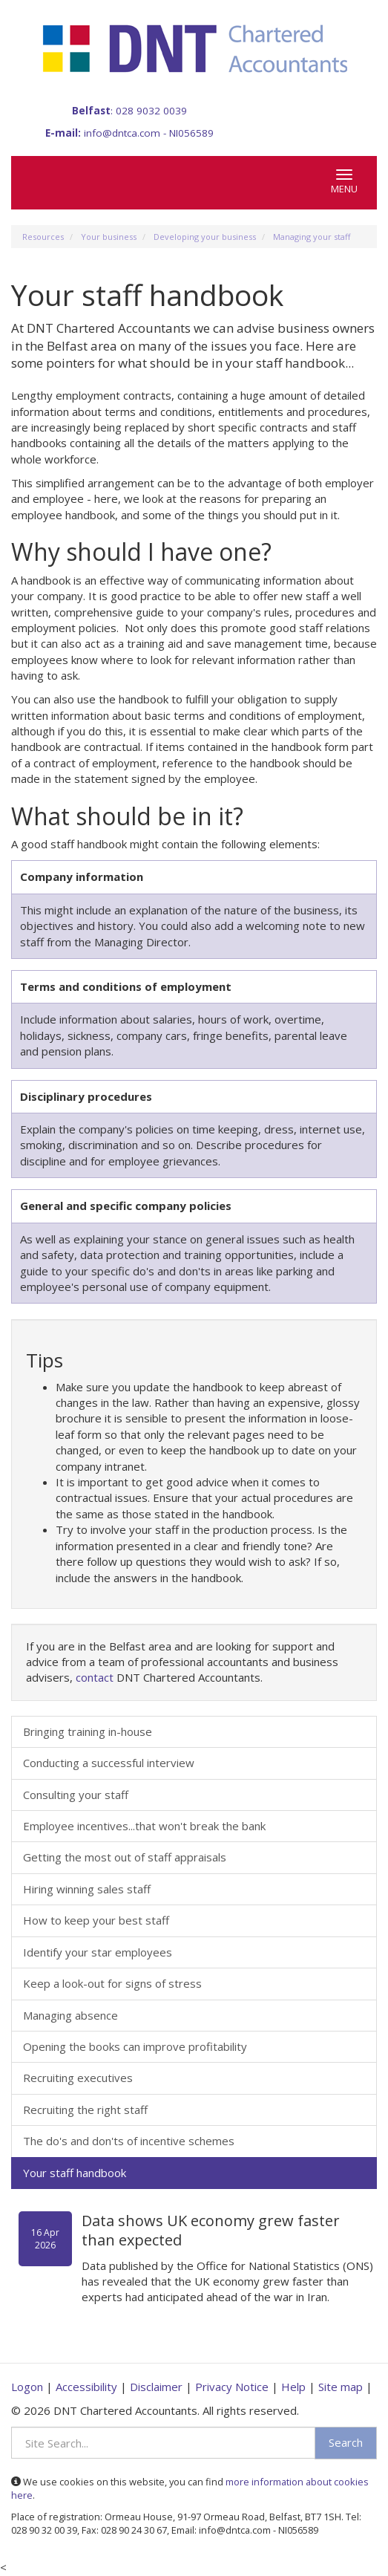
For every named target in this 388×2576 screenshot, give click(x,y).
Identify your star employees (97, 1952)
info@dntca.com (122, 133)
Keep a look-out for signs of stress (112, 1983)
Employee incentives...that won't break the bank (144, 1825)
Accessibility (86, 2386)
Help (293, 2386)
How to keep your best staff (96, 1920)
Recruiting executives (78, 2077)
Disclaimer (156, 2386)
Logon (27, 2386)
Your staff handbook (74, 2172)
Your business (109, 236)
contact (95, 1677)
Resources (43, 236)
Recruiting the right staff (85, 2109)
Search (346, 2442)
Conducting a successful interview (108, 1762)
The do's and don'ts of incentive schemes (128, 2140)
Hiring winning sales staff (87, 1888)
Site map (340, 2386)
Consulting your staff (75, 1794)
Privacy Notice (232, 2386)
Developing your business (205, 236)
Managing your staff (311, 236)
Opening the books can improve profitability (135, 2046)
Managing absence (70, 2015)
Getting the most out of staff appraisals (124, 1857)
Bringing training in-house (87, 1731)
